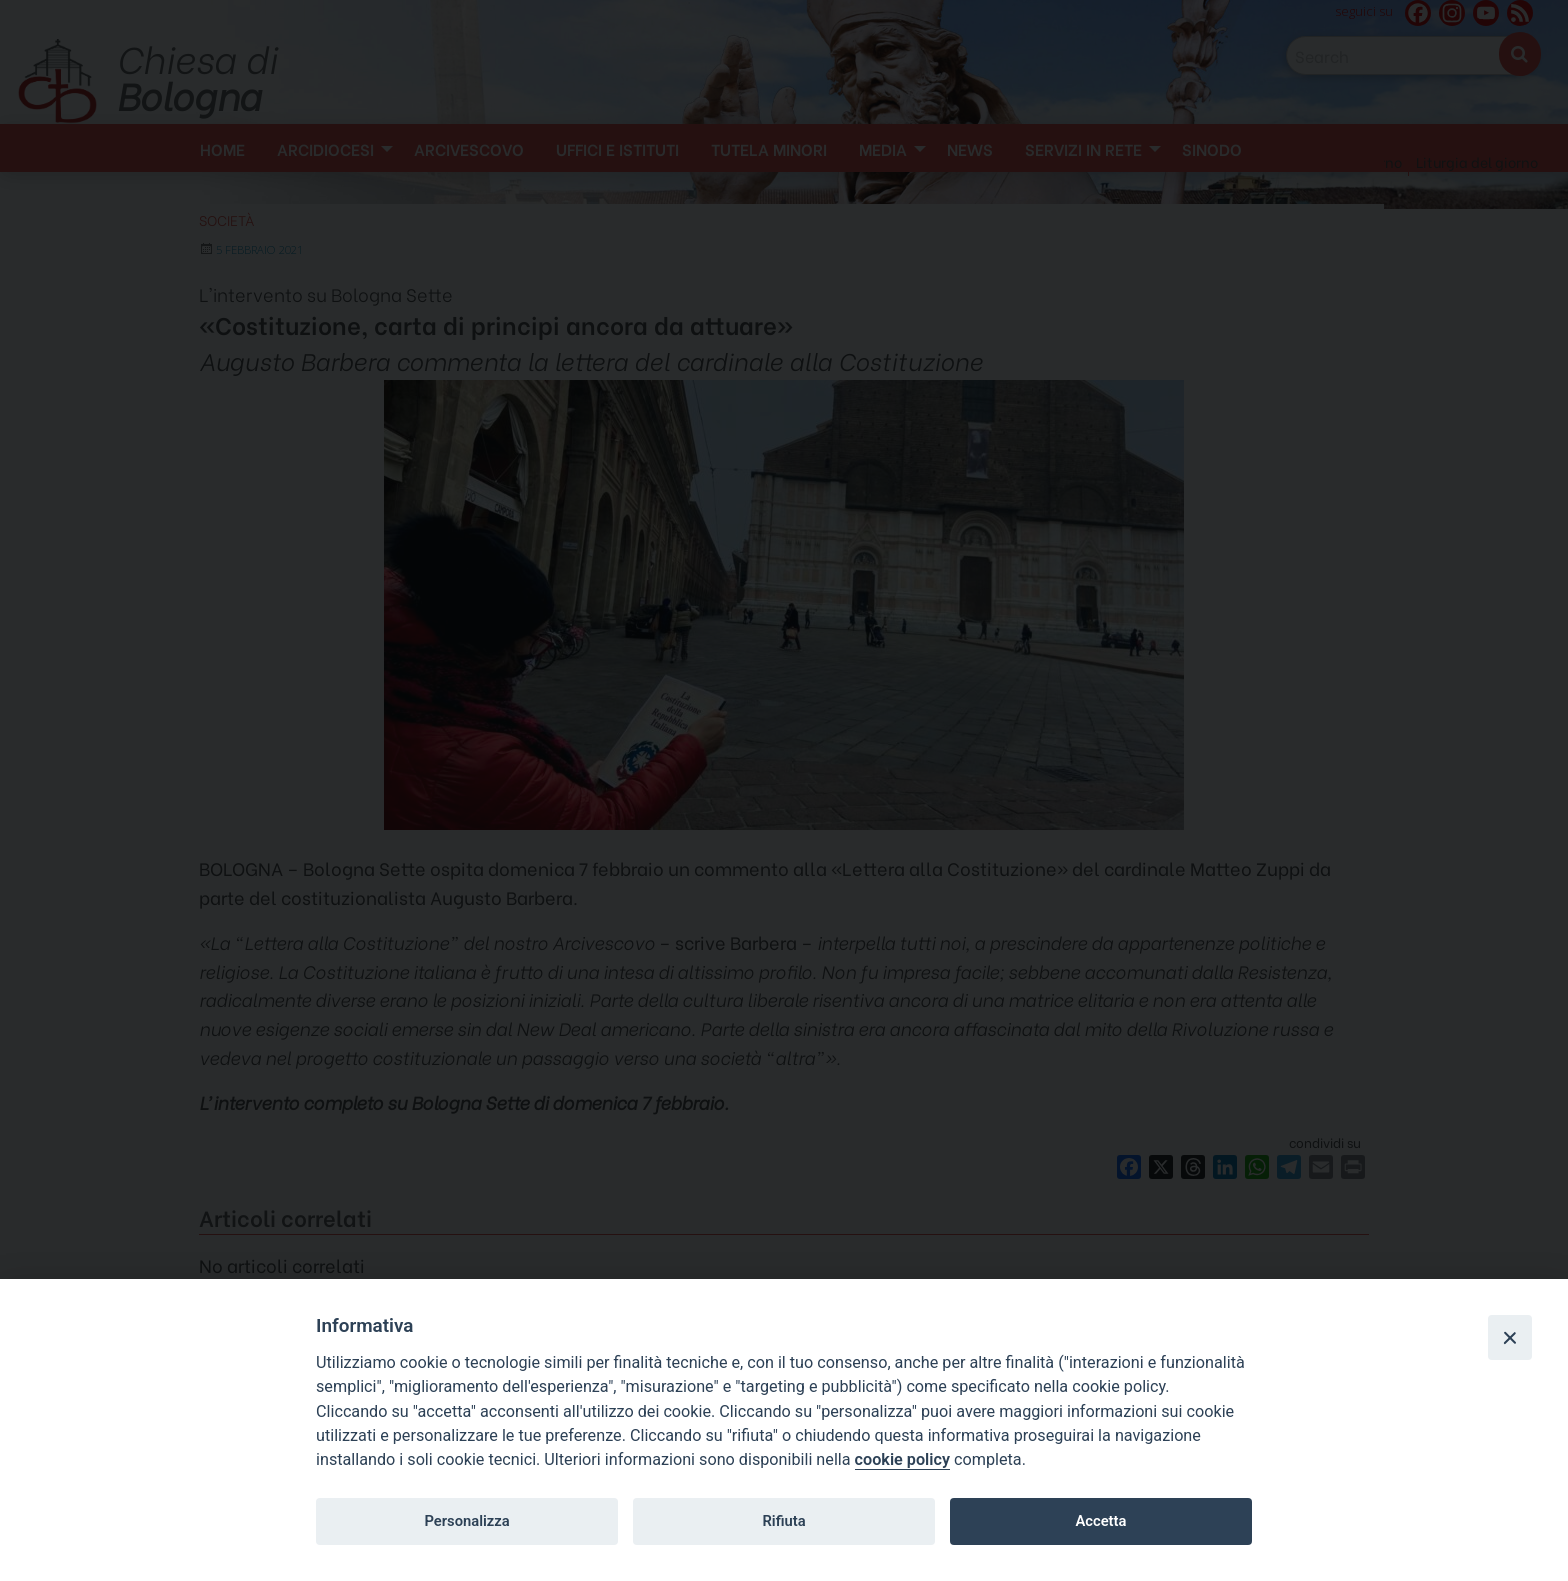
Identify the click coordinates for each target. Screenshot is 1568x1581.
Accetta (1100, 1521)
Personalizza (466, 1521)
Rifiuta (783, 1521)
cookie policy (902, 1459)
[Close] (1510, 1337)
